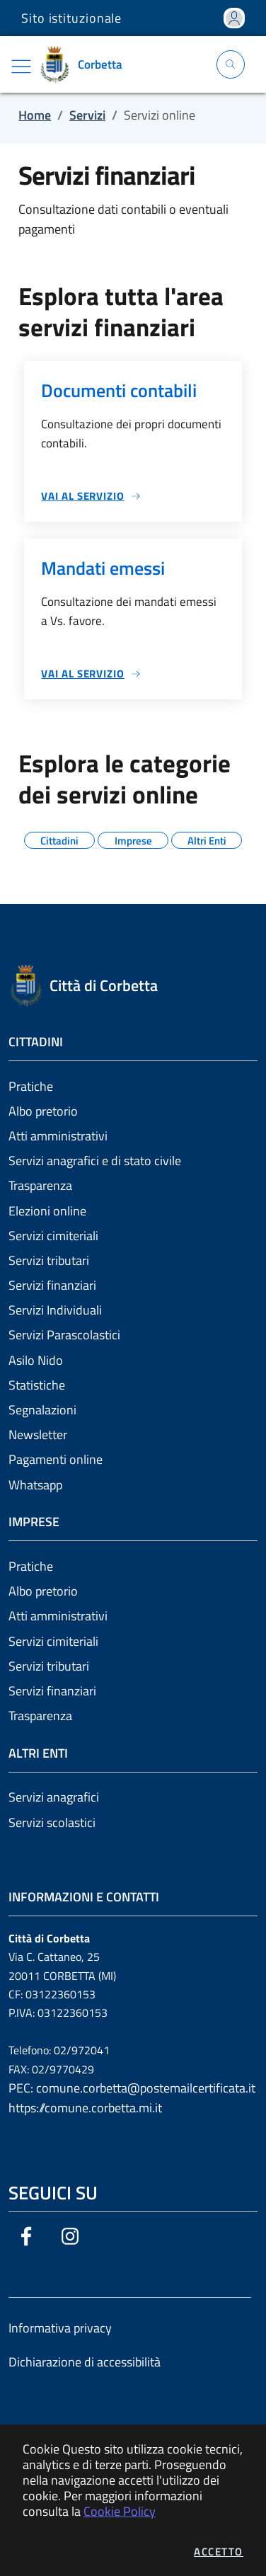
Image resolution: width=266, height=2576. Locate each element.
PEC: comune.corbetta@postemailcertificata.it (131, 2087)
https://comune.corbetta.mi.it (85, 2107)
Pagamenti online (55, 1459)
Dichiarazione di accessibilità (84, 2361)
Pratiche (30, 1086)
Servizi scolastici (52, 1822)
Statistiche (36, 1385)
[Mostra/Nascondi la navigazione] (21, 66)
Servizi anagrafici (53, 1797)
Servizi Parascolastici (64, 1334)
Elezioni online (47, 1210)
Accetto (218, 2551)
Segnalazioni (42, 1409)
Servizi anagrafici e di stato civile (94, 1160)
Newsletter (37, 1434)
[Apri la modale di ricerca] (230, 64)
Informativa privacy (60, 2327)
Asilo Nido (35, 1360)
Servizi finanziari (52, 1285)
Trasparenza (40, 1185)
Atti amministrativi (58, 1135)
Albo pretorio (43, 1111)
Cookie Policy (119, 2511)
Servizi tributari (48, 1260)
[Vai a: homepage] (85, 64)
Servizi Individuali (55, 1310)
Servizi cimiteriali (53, 1235)
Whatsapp (35, 1484)
